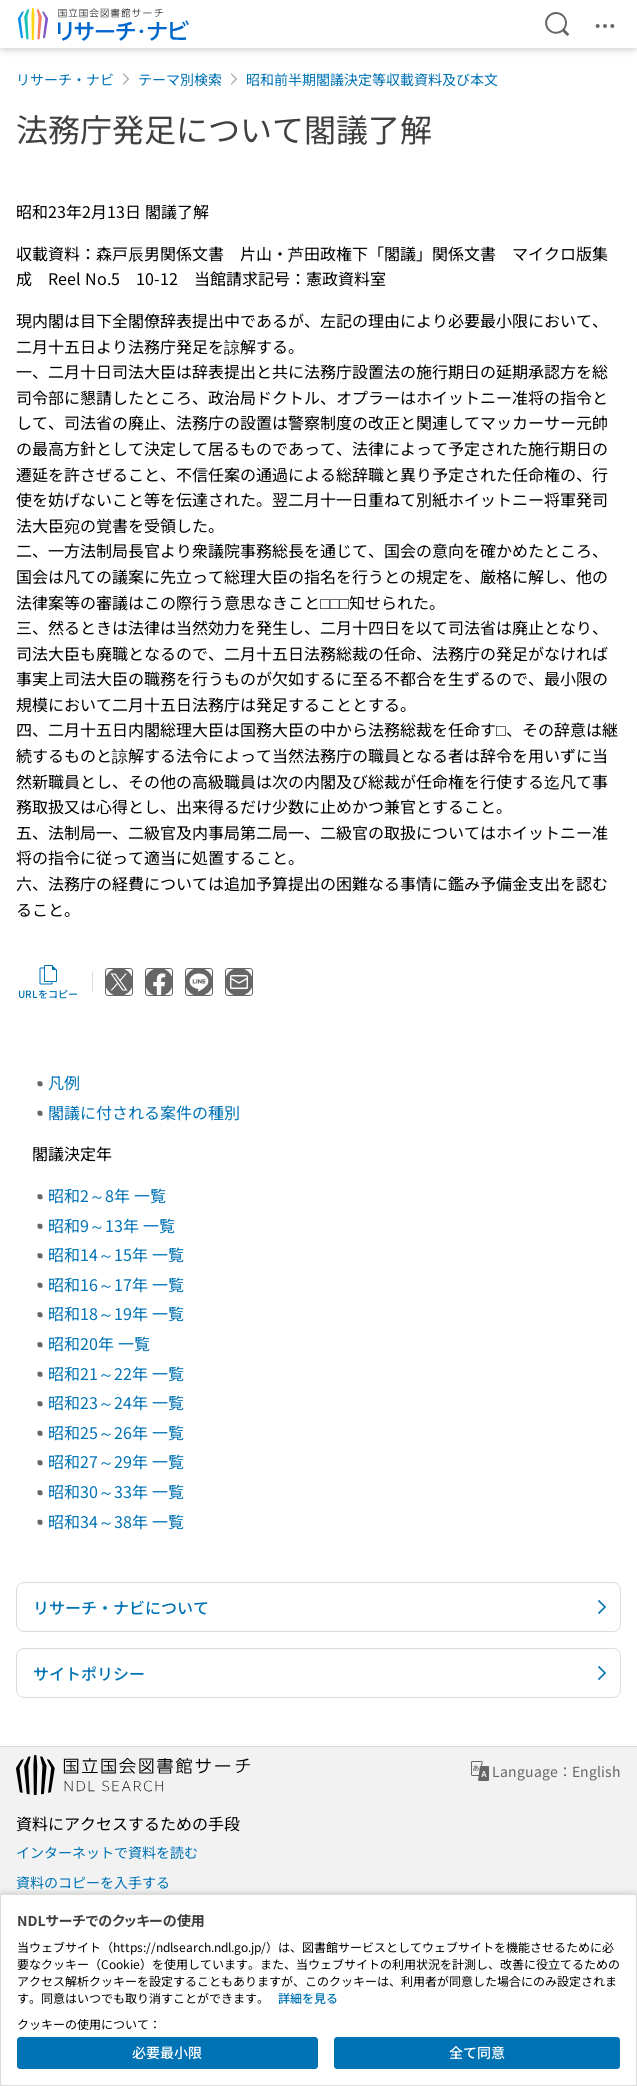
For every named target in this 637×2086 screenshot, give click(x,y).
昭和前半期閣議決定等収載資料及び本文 (372, 79)
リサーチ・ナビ (65, 79)
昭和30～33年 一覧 (116, 1491)
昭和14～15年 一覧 (116, 1254)
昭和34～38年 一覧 (116, 1521)
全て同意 (477, 2052)
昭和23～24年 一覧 (116, 1402)
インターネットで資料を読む (107, 1852)
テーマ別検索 (180, 79)
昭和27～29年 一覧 (116, 1461)
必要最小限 (167, 2052)
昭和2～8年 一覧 (107, 1195)
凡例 (64, 1082)
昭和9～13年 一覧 (111, 1225)
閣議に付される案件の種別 (144, 1112)
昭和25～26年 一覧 (116, 1432)
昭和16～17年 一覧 (116, 1284)
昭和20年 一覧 (99, 1343)
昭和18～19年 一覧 (116, 1313)
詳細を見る (308, 1997)
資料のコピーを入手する (93, 1882)
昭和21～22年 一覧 (116, 1373)
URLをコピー (48, 982)
